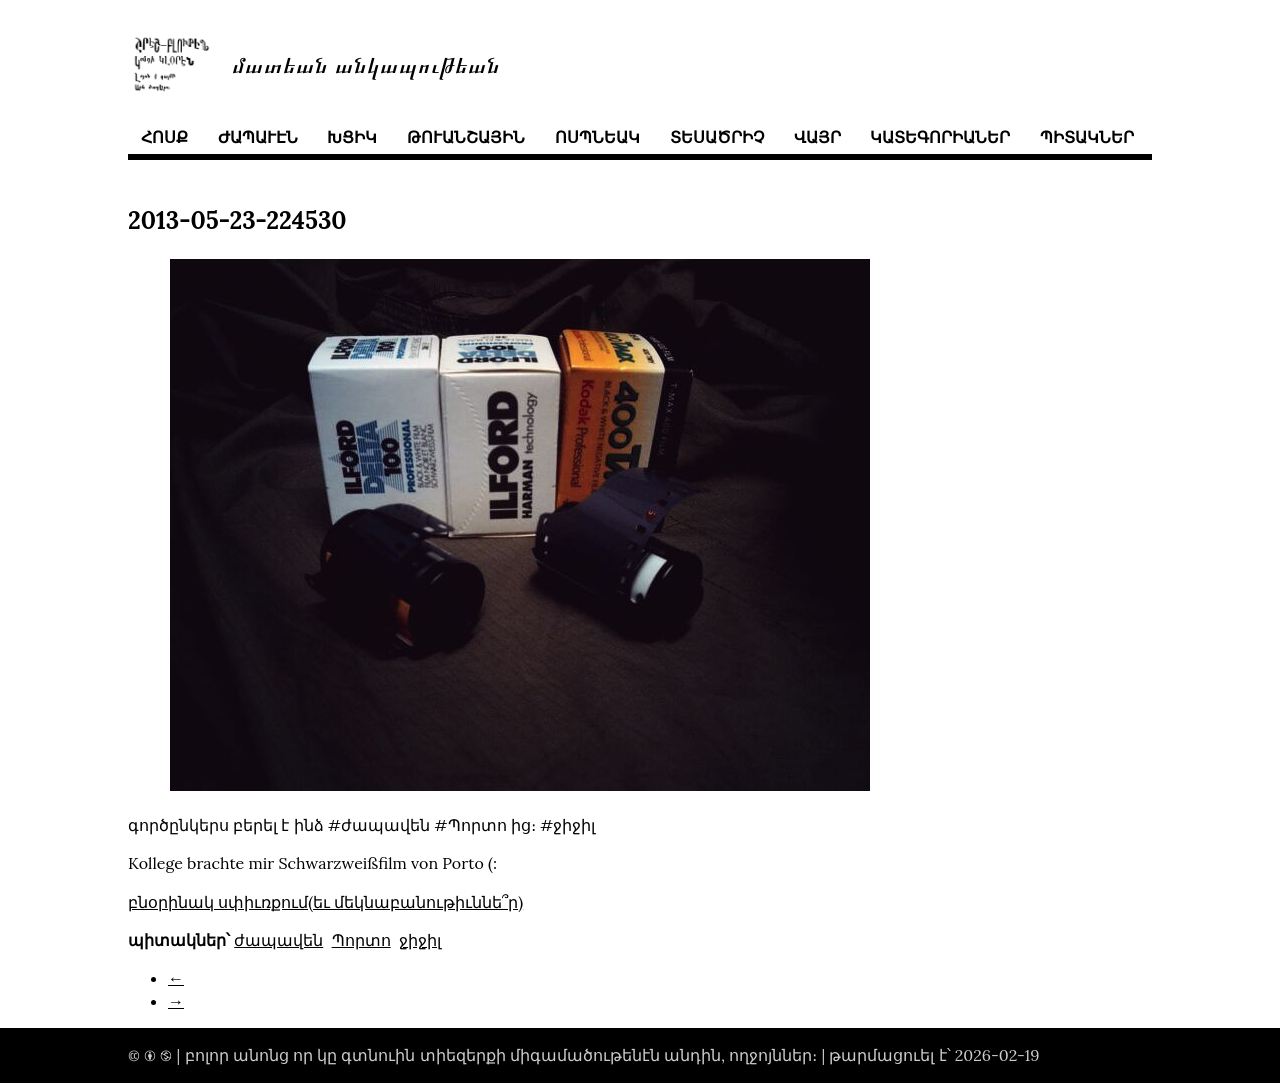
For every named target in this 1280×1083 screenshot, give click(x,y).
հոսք (164, 137)
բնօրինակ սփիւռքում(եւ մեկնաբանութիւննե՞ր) (325, 902)
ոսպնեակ (597, 137)
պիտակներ (1087, 137)
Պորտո (361, 940)
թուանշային (466, 137)
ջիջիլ (420, 940)
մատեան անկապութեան (366, 63)
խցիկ (352, 137)
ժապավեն (278, 940)
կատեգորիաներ (940, 137)
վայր (817, 137)
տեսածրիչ (717, 137)
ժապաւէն (258, 137)
